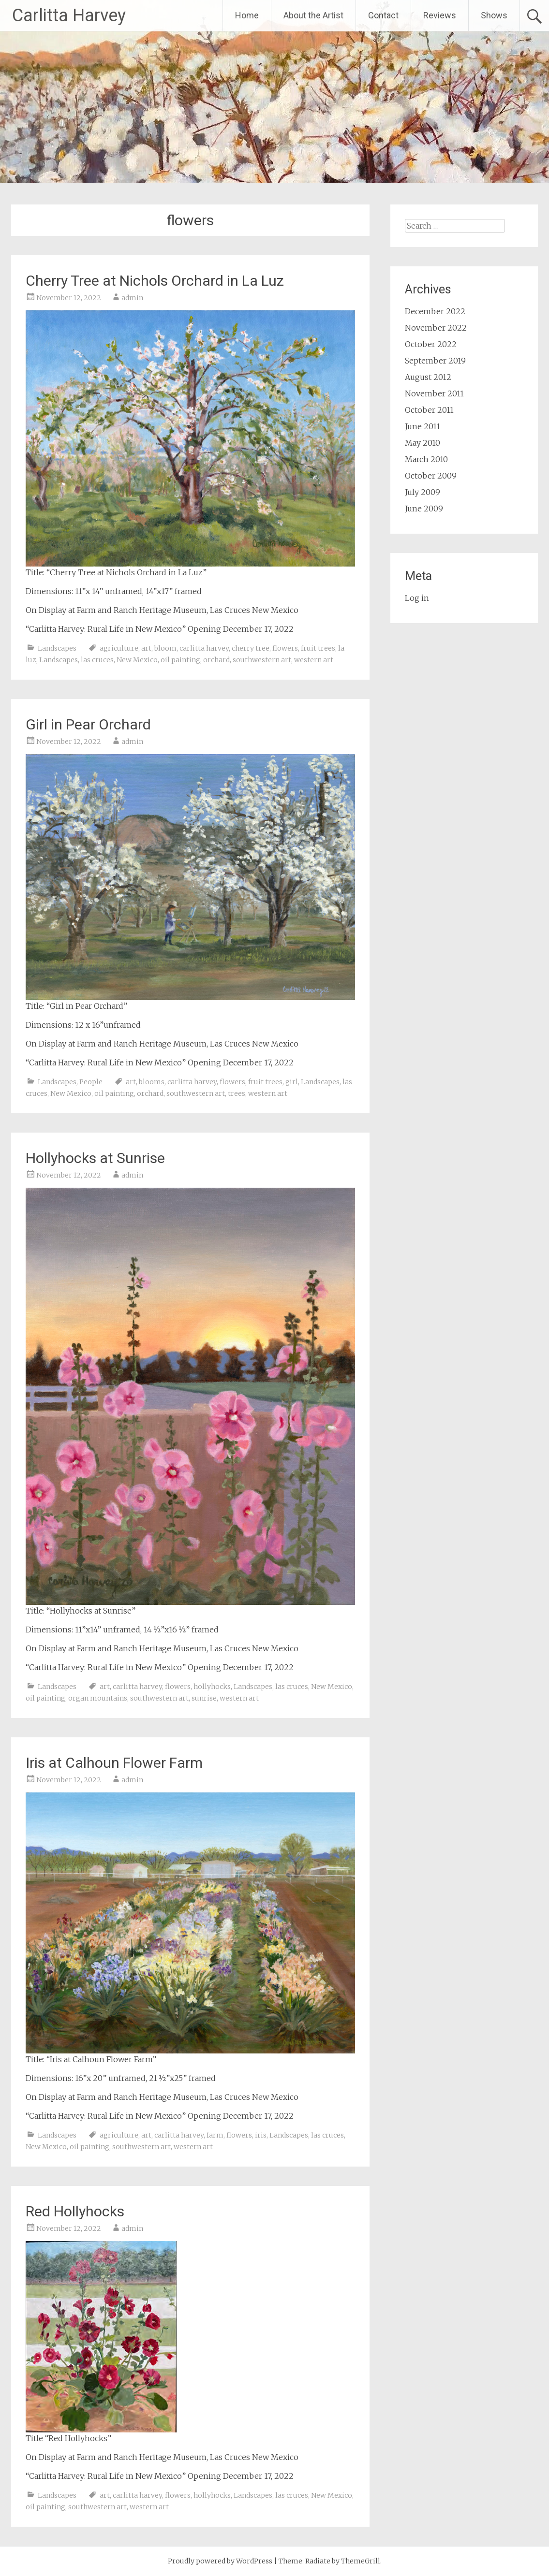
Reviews (439, 15)
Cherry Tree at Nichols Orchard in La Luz (155, 280)
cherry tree (250, 648)
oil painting (180, 659)
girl (291, 1081)
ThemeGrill (360, 2561)
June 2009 (424, 508)
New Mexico (137, 659)
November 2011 (434, 393)
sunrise (204, 1698)
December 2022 (435, 311)
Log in (417, 598)
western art (313, 659)
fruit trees (318, 648)
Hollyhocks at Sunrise (95, 1158)
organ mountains (97, 1698)
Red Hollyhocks (75, 2211)
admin (132, 297)
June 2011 (422, 426)
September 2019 (435, 360)
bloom (165, 648)
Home (247, 15)
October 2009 (431, 475)
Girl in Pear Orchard (88, 724)
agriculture (119, 648)
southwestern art (262, 659)
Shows (494, 15)
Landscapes (57, 648)
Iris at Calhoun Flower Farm (114, 1762)
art (146, 648)
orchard (216, 659)
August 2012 (428, 377)
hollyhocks (212, 1686)
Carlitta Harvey (69, 15)
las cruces (97, 659)
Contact (383, 15)
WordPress (254, 2561)
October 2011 (429, 410)
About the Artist (313, 15)
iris (261, 2135)
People (91, 1081)
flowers (285, 648)
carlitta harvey (204, 648)
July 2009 (422, 492)
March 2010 (426, 459)
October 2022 (431, 344)
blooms (151, 1081)
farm (215, 2135)
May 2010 (422, 443)
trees (236, 1093)
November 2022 (436, 328)
